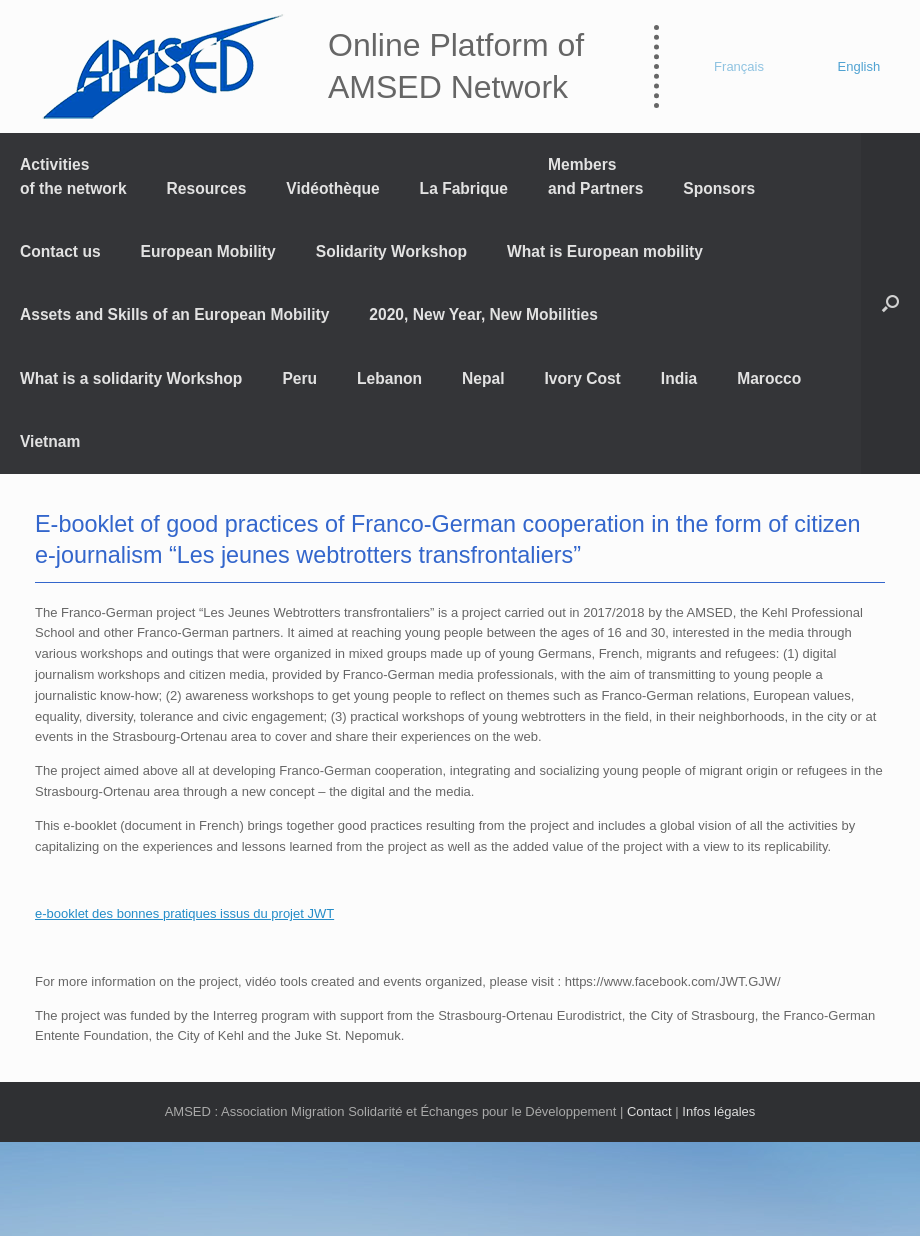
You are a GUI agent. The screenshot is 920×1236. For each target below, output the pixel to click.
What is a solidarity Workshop (131, 378)
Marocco (769, 378)
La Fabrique (464, 188)
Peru (299, 378)
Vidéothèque (332, 188)
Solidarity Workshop (391, 251)
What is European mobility (605, 251)
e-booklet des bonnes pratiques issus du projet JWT (184, 913)
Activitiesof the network (73, 176)
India (679, 378)
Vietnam (50, 441)
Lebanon (389, 378)
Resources (207, 188)
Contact (649, 1111)
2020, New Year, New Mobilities (483, 314)
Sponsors (719, 188)
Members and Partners (595, 176)
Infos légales (718, 1111)
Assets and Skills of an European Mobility (174, 314)
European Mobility (208, 251)
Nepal (483, 378)
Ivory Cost (583, 378)
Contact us (60, 251)
